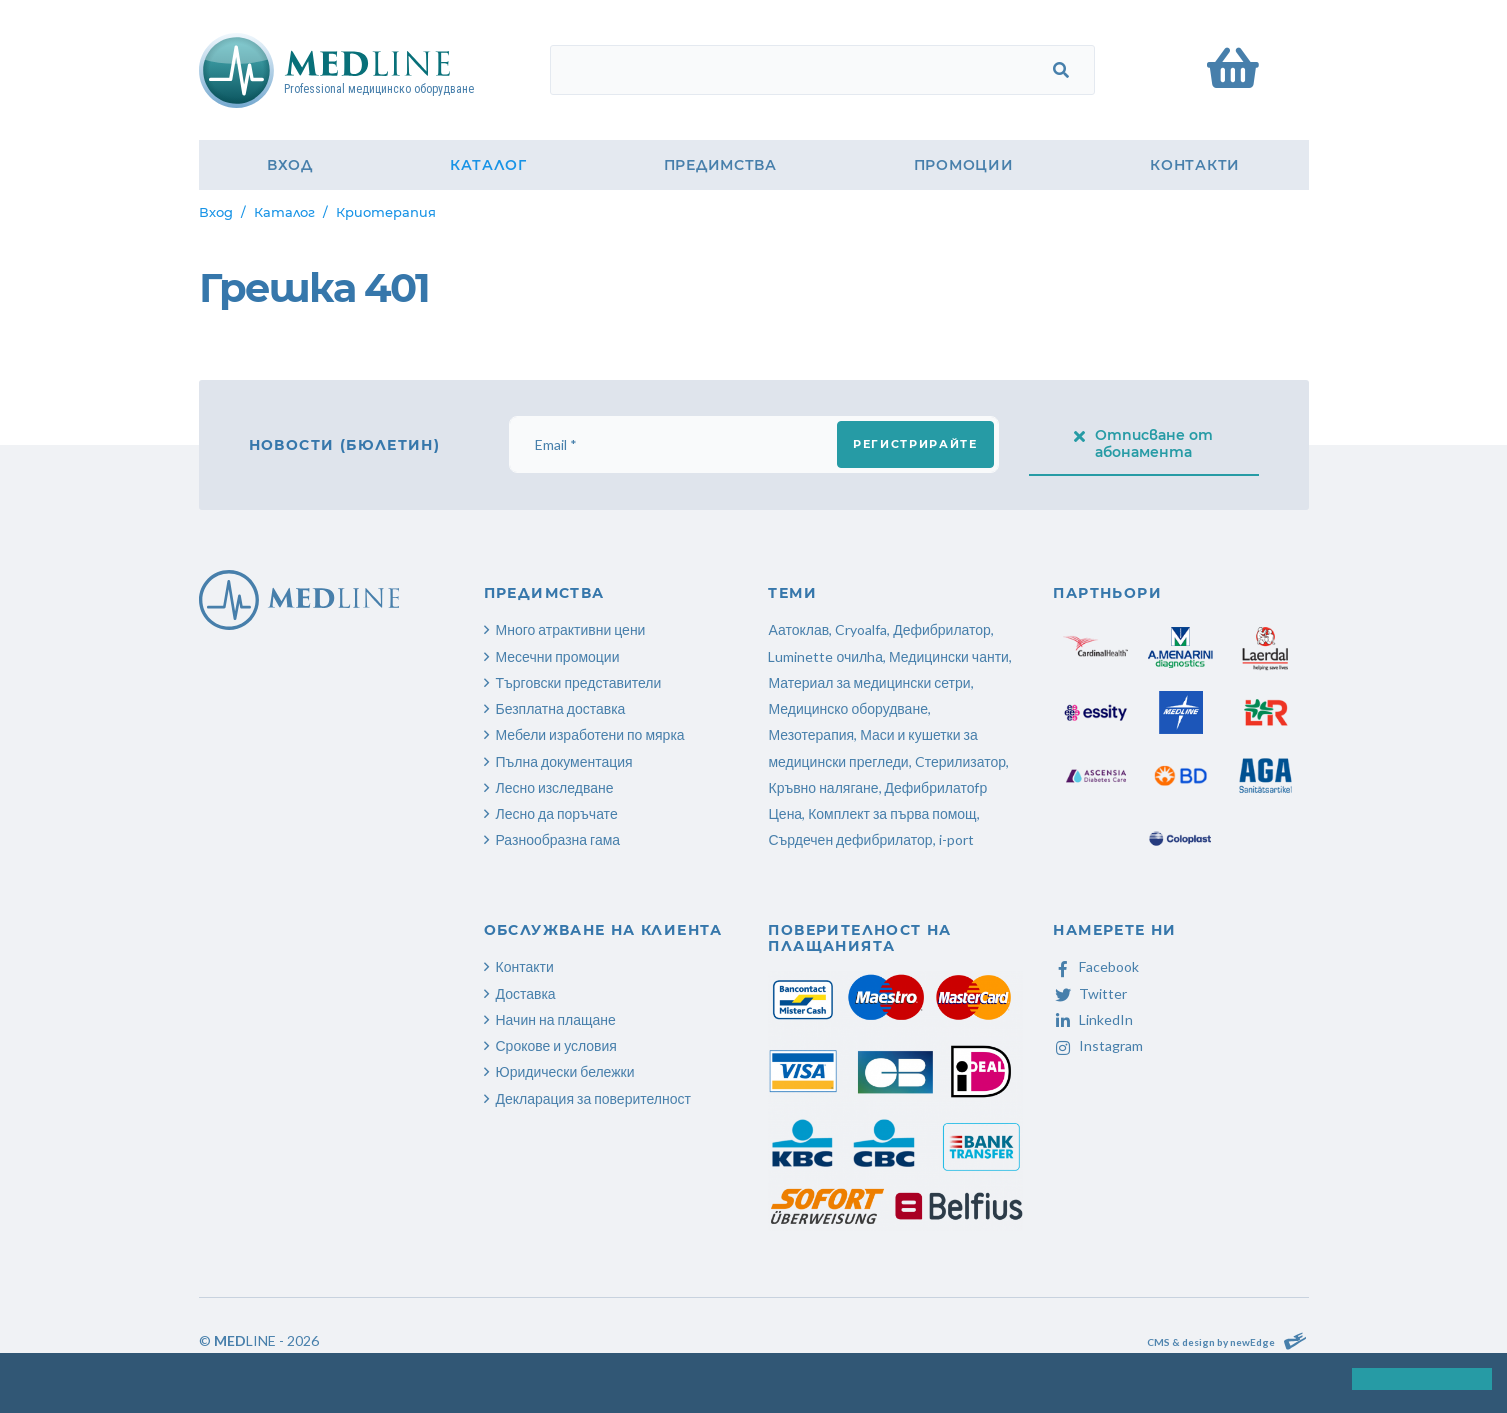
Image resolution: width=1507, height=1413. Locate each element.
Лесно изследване (555, 787)
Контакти (1195, 165)
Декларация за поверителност (593, 1098)
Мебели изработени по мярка (590, 734)
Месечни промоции (558, 656)
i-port (956, 839)
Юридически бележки (565, 1071)
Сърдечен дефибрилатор (850, 839)
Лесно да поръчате (557, 813)
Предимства (720, 165)
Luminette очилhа (825, 656)
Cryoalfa (861, 629)
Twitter (1090, 993)
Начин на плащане (556, 1019)
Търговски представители (579, 682)
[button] (18, 1382)
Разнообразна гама (558, 839)
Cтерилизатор (960, 761)
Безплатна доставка (561, 708)
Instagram (1098, 1045)
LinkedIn (1093, 1019)
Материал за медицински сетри (869, 682)
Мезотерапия (811, 734)
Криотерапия (386, 212)
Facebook (1096, 966)
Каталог (488, 165)
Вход (290, 165)
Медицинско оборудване (847, 708)
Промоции (964, 165)
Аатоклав (798, 629)
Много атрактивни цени (571, 629)
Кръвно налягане (823, 787)
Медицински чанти (949, 656)
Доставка (526, 993)
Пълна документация (564, 761)
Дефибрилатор (942, 629)
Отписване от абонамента (1144, 443)
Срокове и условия (556, 1045)
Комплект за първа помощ (892, 813)
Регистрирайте (915, 444)
